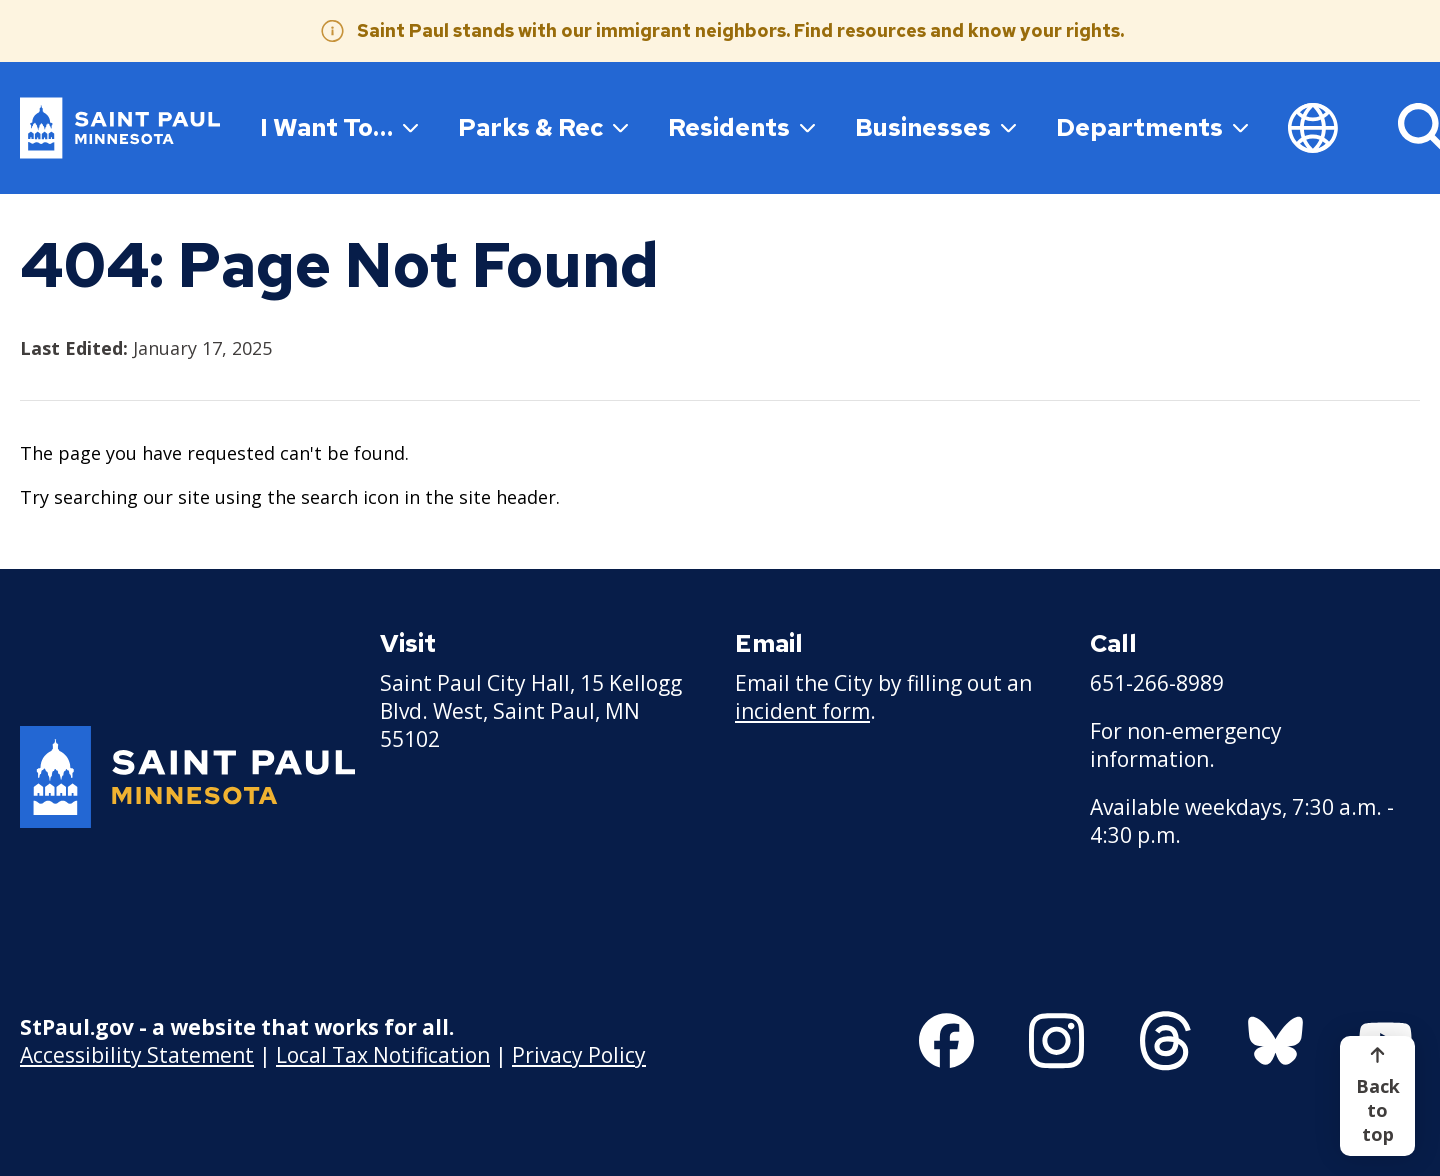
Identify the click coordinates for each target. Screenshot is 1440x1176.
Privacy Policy (579, 1054)
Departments (1152, 126)
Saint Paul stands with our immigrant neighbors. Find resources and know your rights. (740, 30)
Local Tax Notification (383, 1054)
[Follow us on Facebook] (946, 1041)
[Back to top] (1377, 1096)
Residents (741, 126)
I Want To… (339, 126)
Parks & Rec (543, 126)
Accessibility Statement (137, 1054)
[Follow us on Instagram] (1056, 1041)
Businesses (935, 126)
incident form (802, 711)
